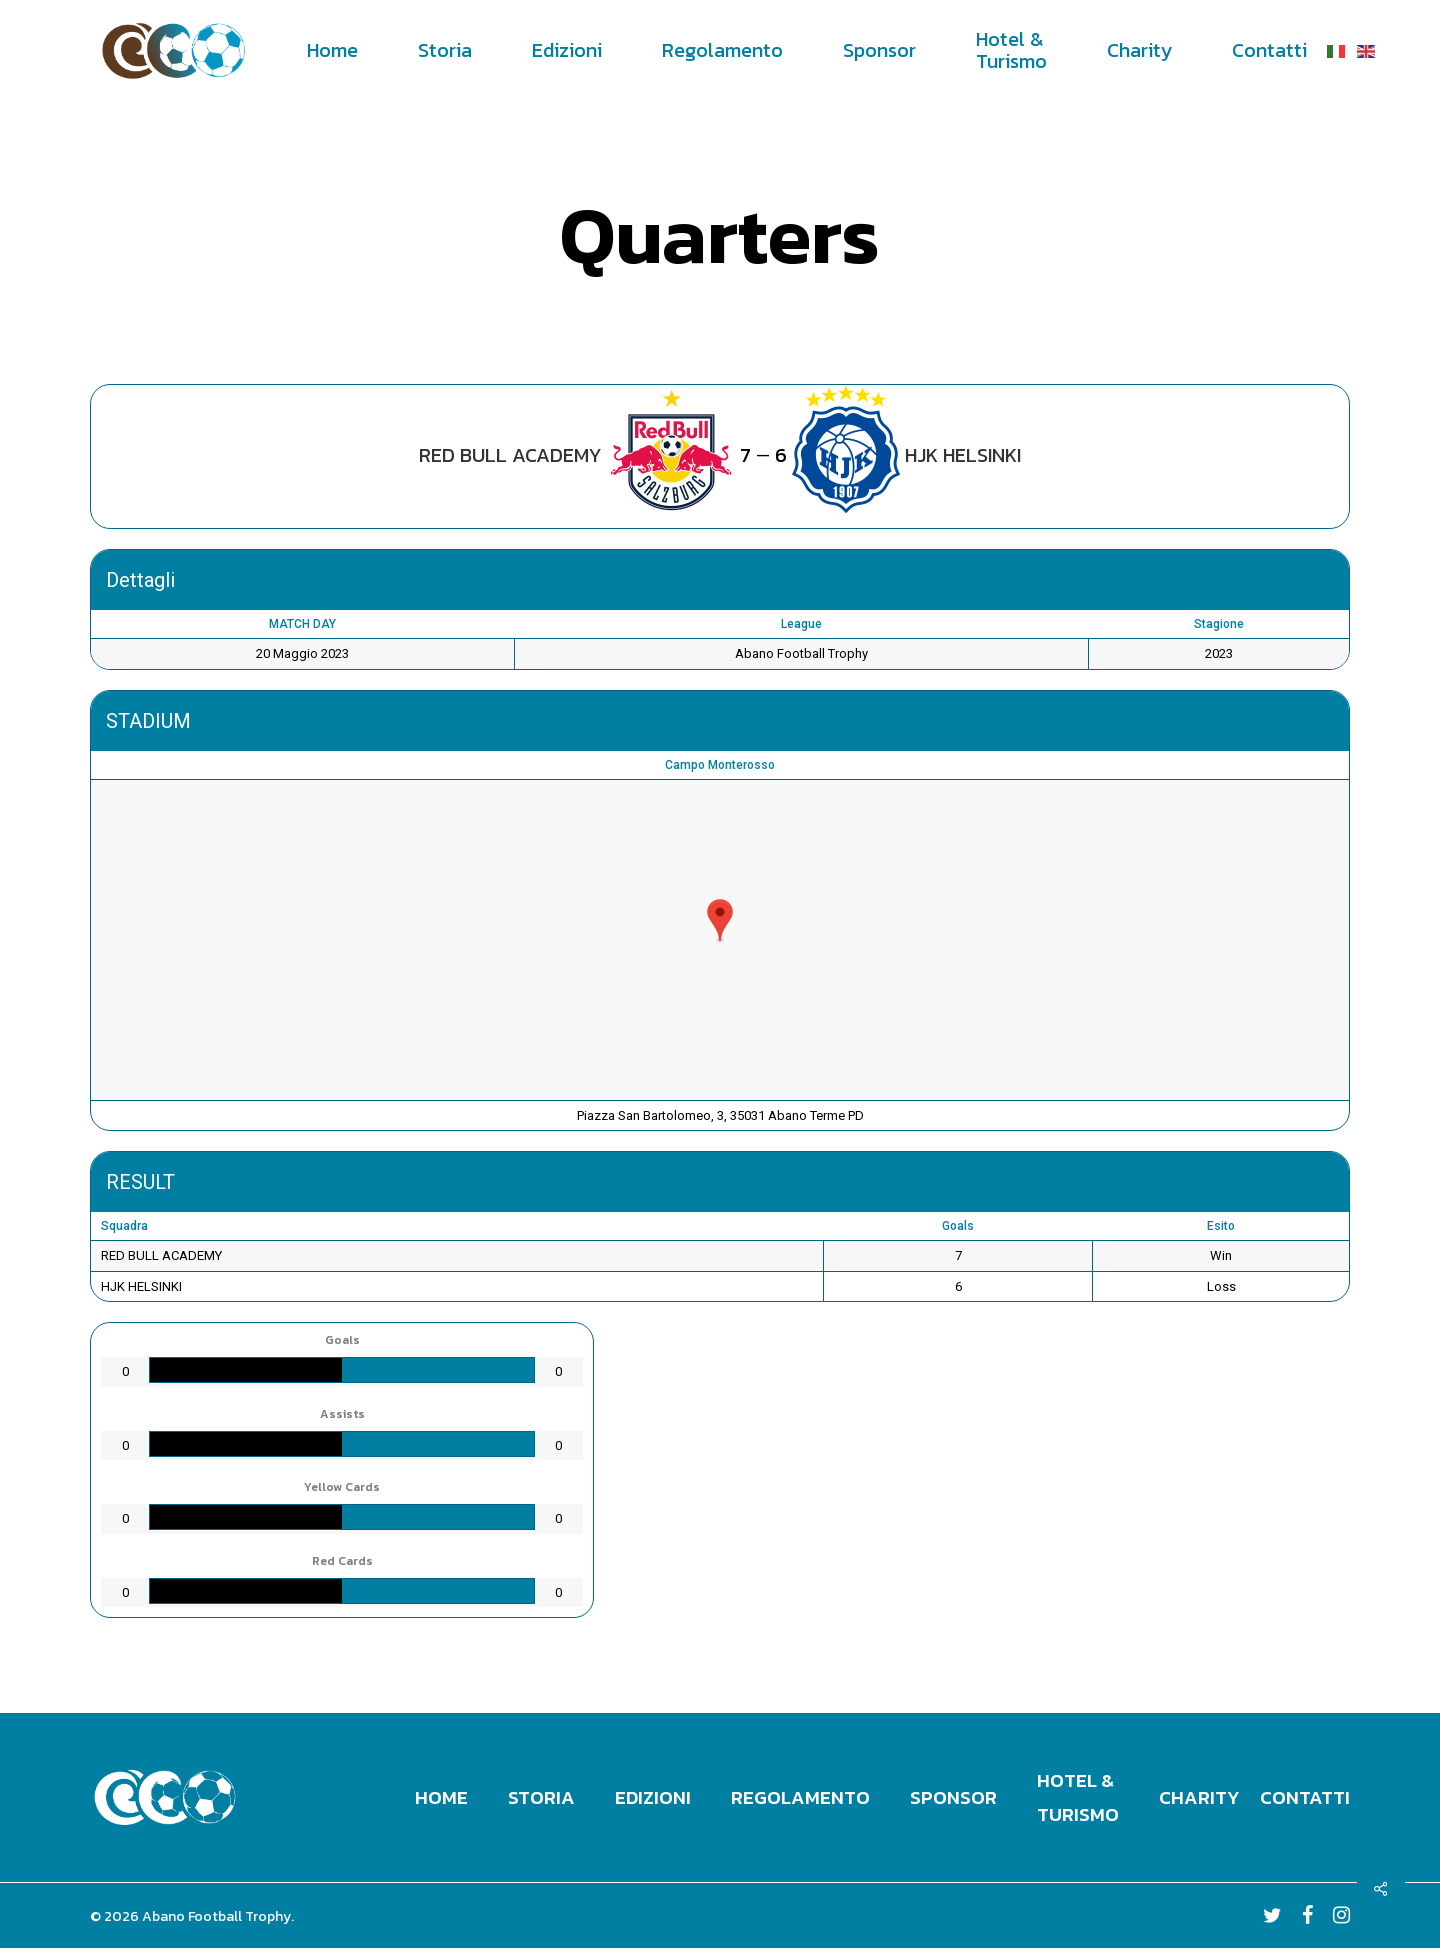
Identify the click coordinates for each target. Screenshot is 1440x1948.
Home (441, 1797)
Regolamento (800, 1797)
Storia (541, 1797)
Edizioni (653, 1797)
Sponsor (953, 1797)
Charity (1199, 1797)
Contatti (1305, 1797)
